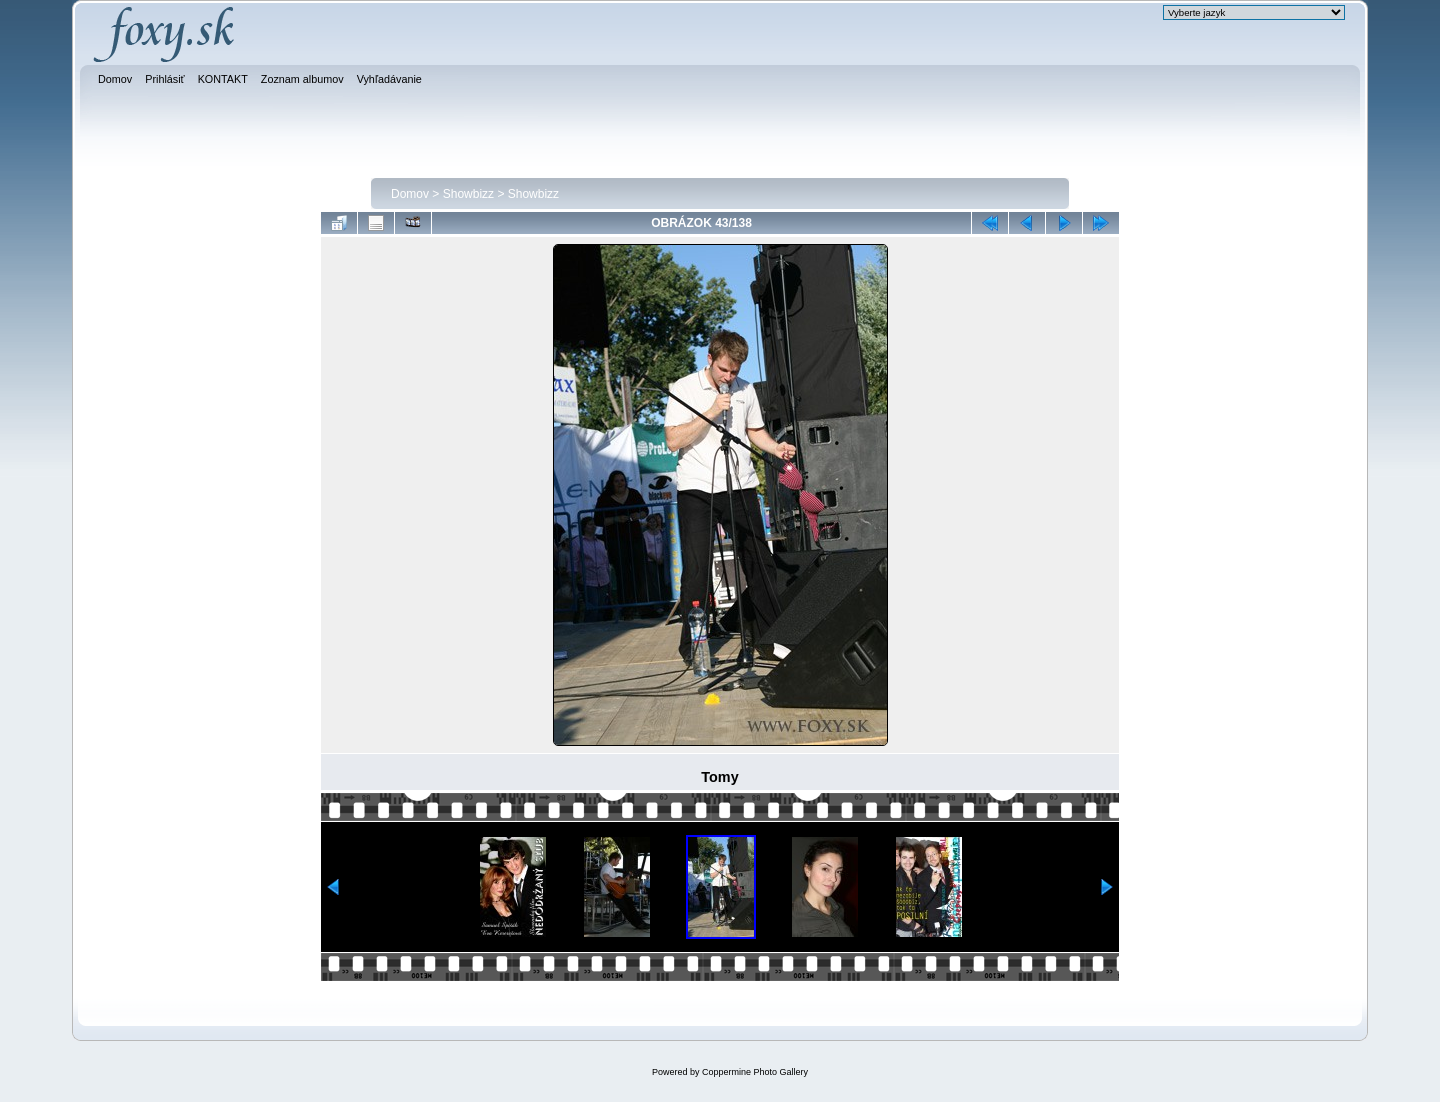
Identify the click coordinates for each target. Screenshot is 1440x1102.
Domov (410, 194)
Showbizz (468, 194)
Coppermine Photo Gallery (755, 1072)
